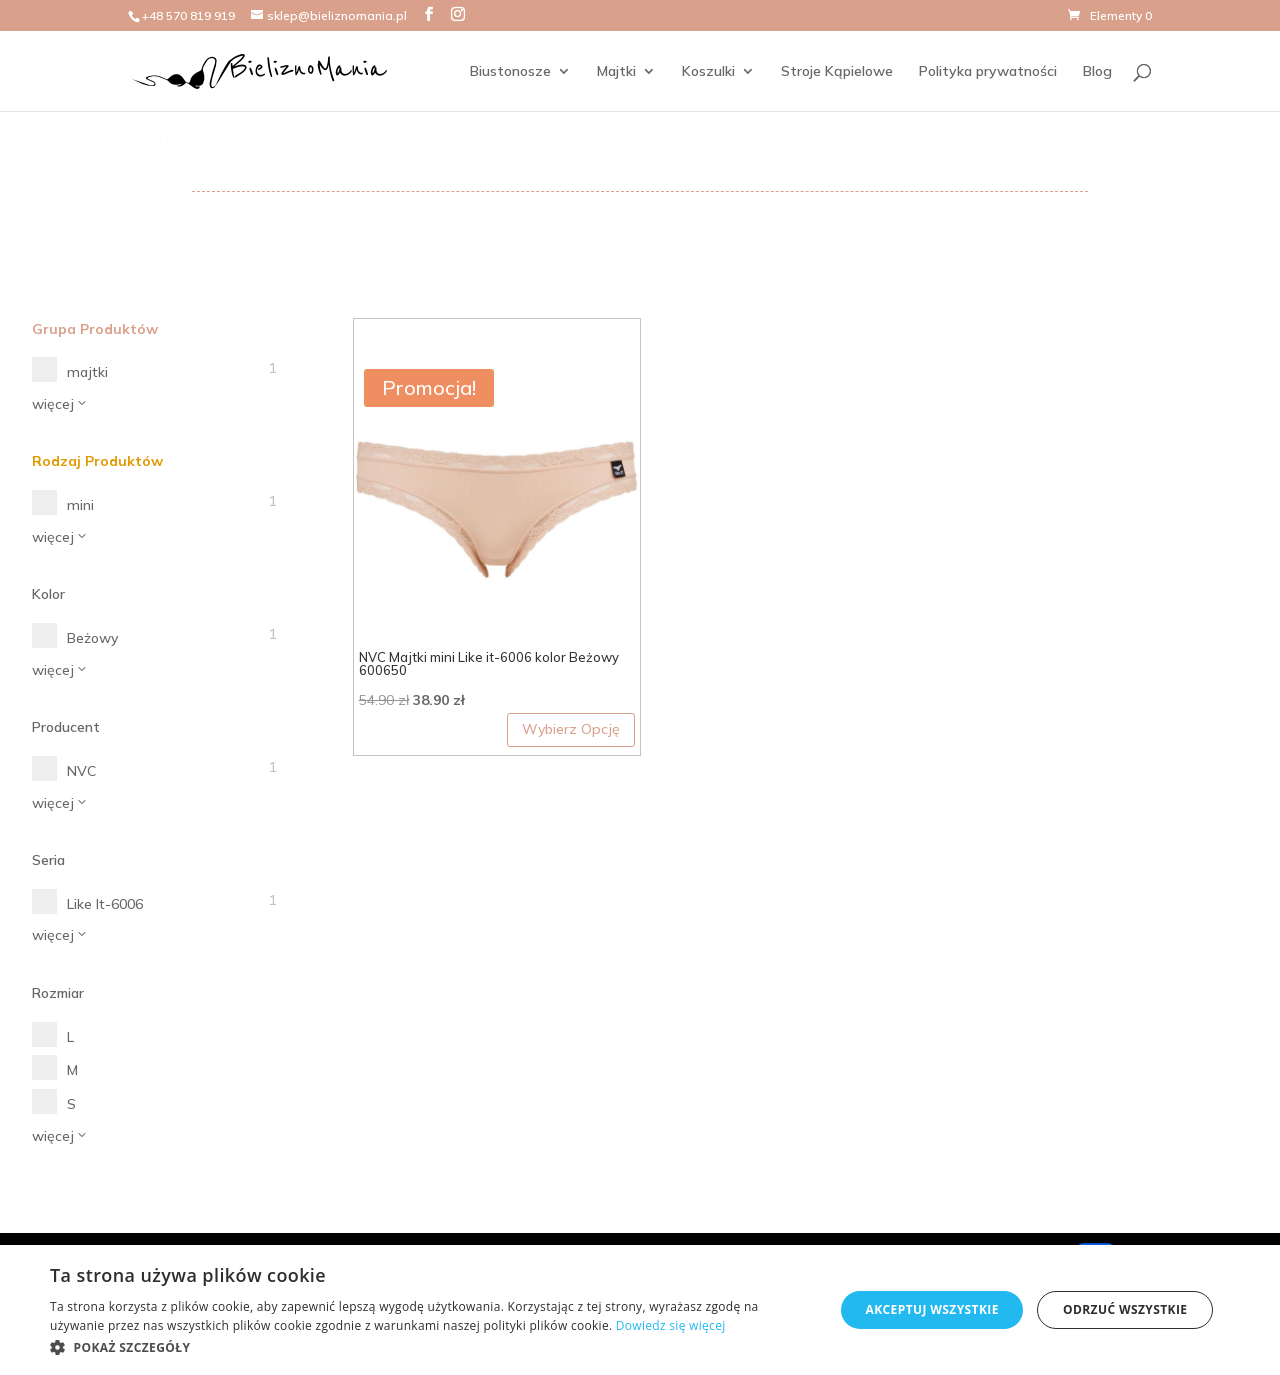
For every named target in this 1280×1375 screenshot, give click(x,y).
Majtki (616, 72)
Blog (1097, 72)
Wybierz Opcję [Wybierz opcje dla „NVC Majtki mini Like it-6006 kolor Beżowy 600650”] (571, 729)
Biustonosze (510, 72)
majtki (87, 372)
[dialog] (640, 1310)
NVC (81, 771)
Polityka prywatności (988, 72)
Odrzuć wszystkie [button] (1125, 1309)
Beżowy (92, 638)
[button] (430, 1348)
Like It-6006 (105, 904)
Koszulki (708, 72)
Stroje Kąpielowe (837, 72)
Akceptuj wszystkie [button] (931, 1309)
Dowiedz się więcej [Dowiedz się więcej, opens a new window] (671, 1325)
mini (80, 505)
